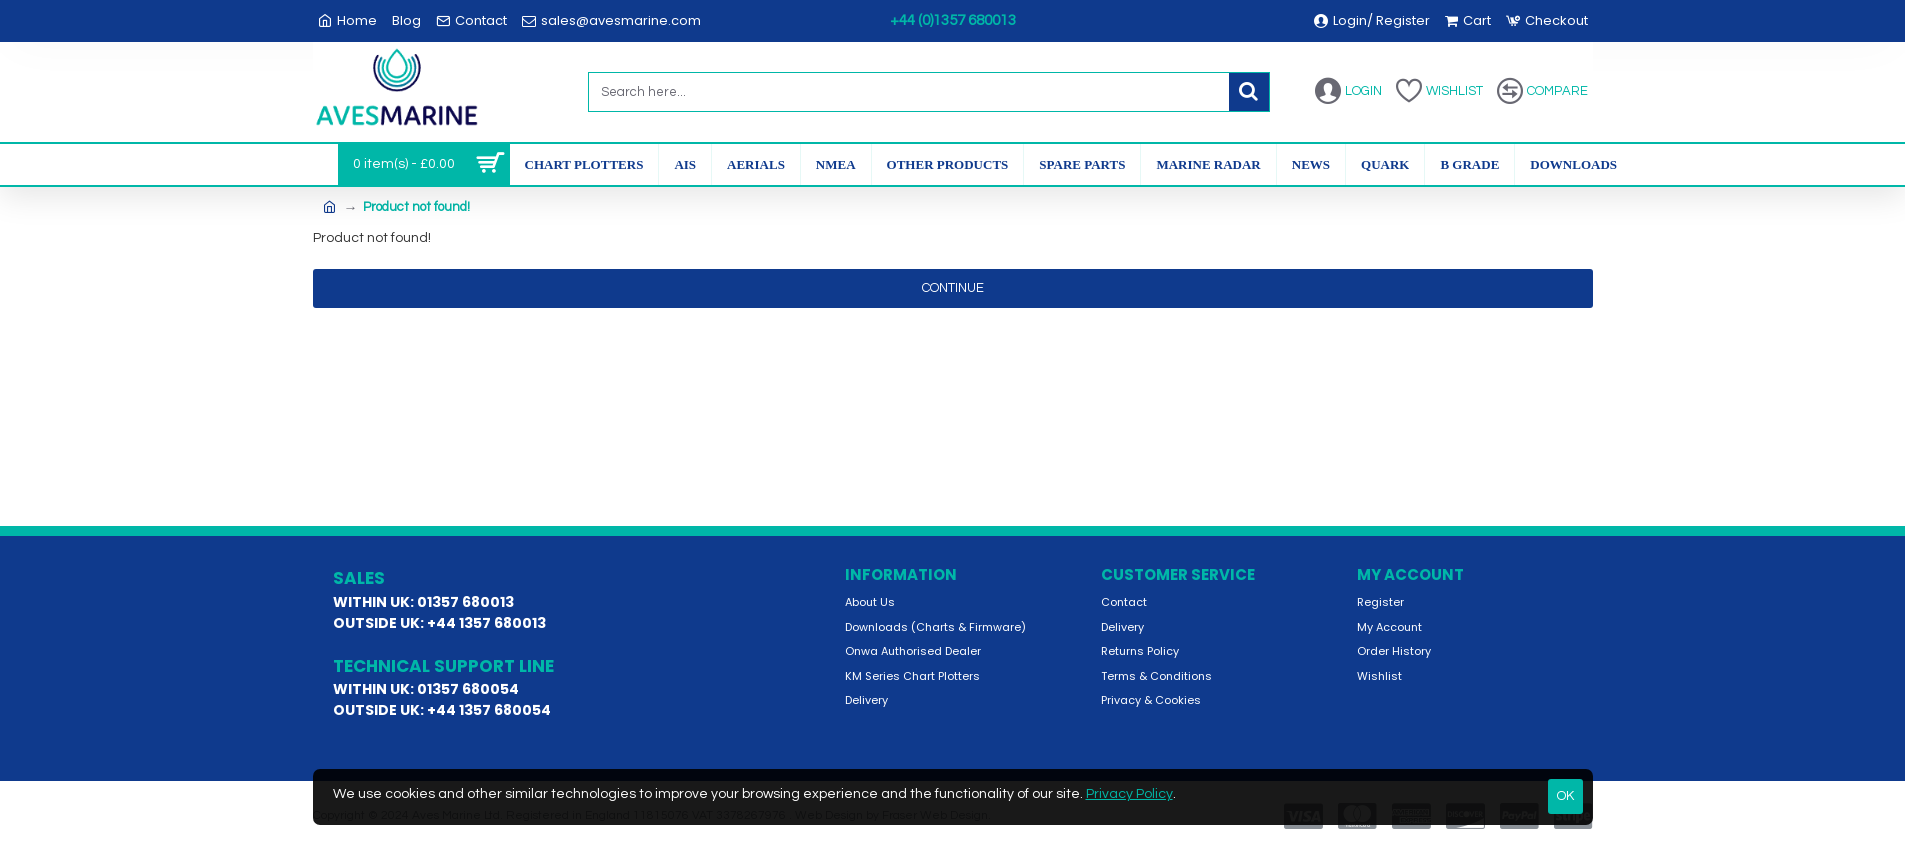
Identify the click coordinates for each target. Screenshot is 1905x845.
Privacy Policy (1129, 794)
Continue (953, 288)
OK (1565, 796)
